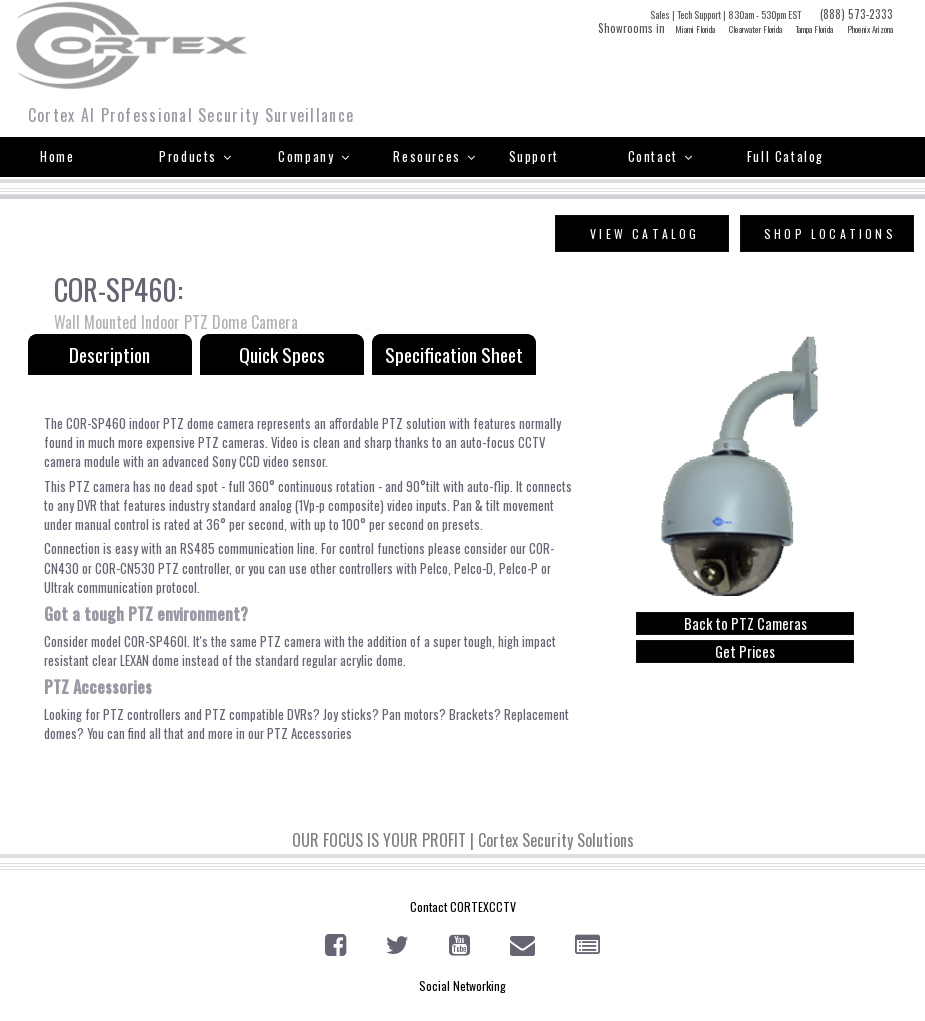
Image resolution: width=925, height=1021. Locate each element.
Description (109, 354)
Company (314, 156)
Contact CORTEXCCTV (463, 906)
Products (196, 156)
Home (57, 156)
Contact (661, 156)
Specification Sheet (454, 354)
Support (534, 156)
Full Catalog (785, 156)
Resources (434, 156)
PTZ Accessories (309, 733)
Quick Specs (282, 354)
